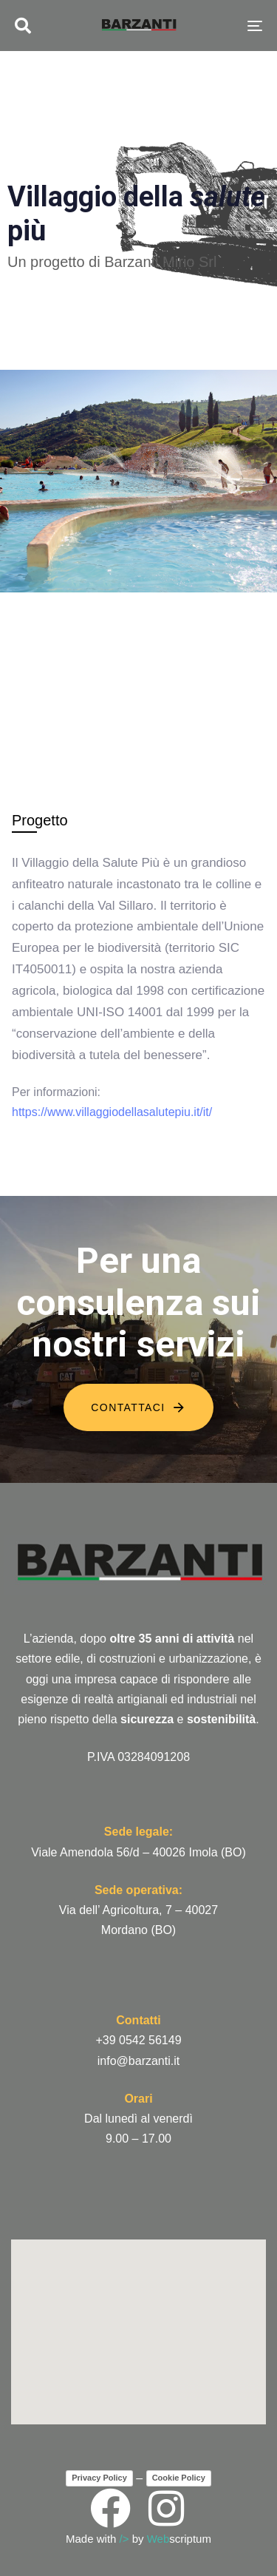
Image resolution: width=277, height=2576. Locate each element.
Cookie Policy (178, 2477)
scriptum (179, 2538)
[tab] (40, 820)
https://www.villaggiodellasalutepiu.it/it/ (112, 1112)
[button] (23, 26)
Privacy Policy (99, 2477)
